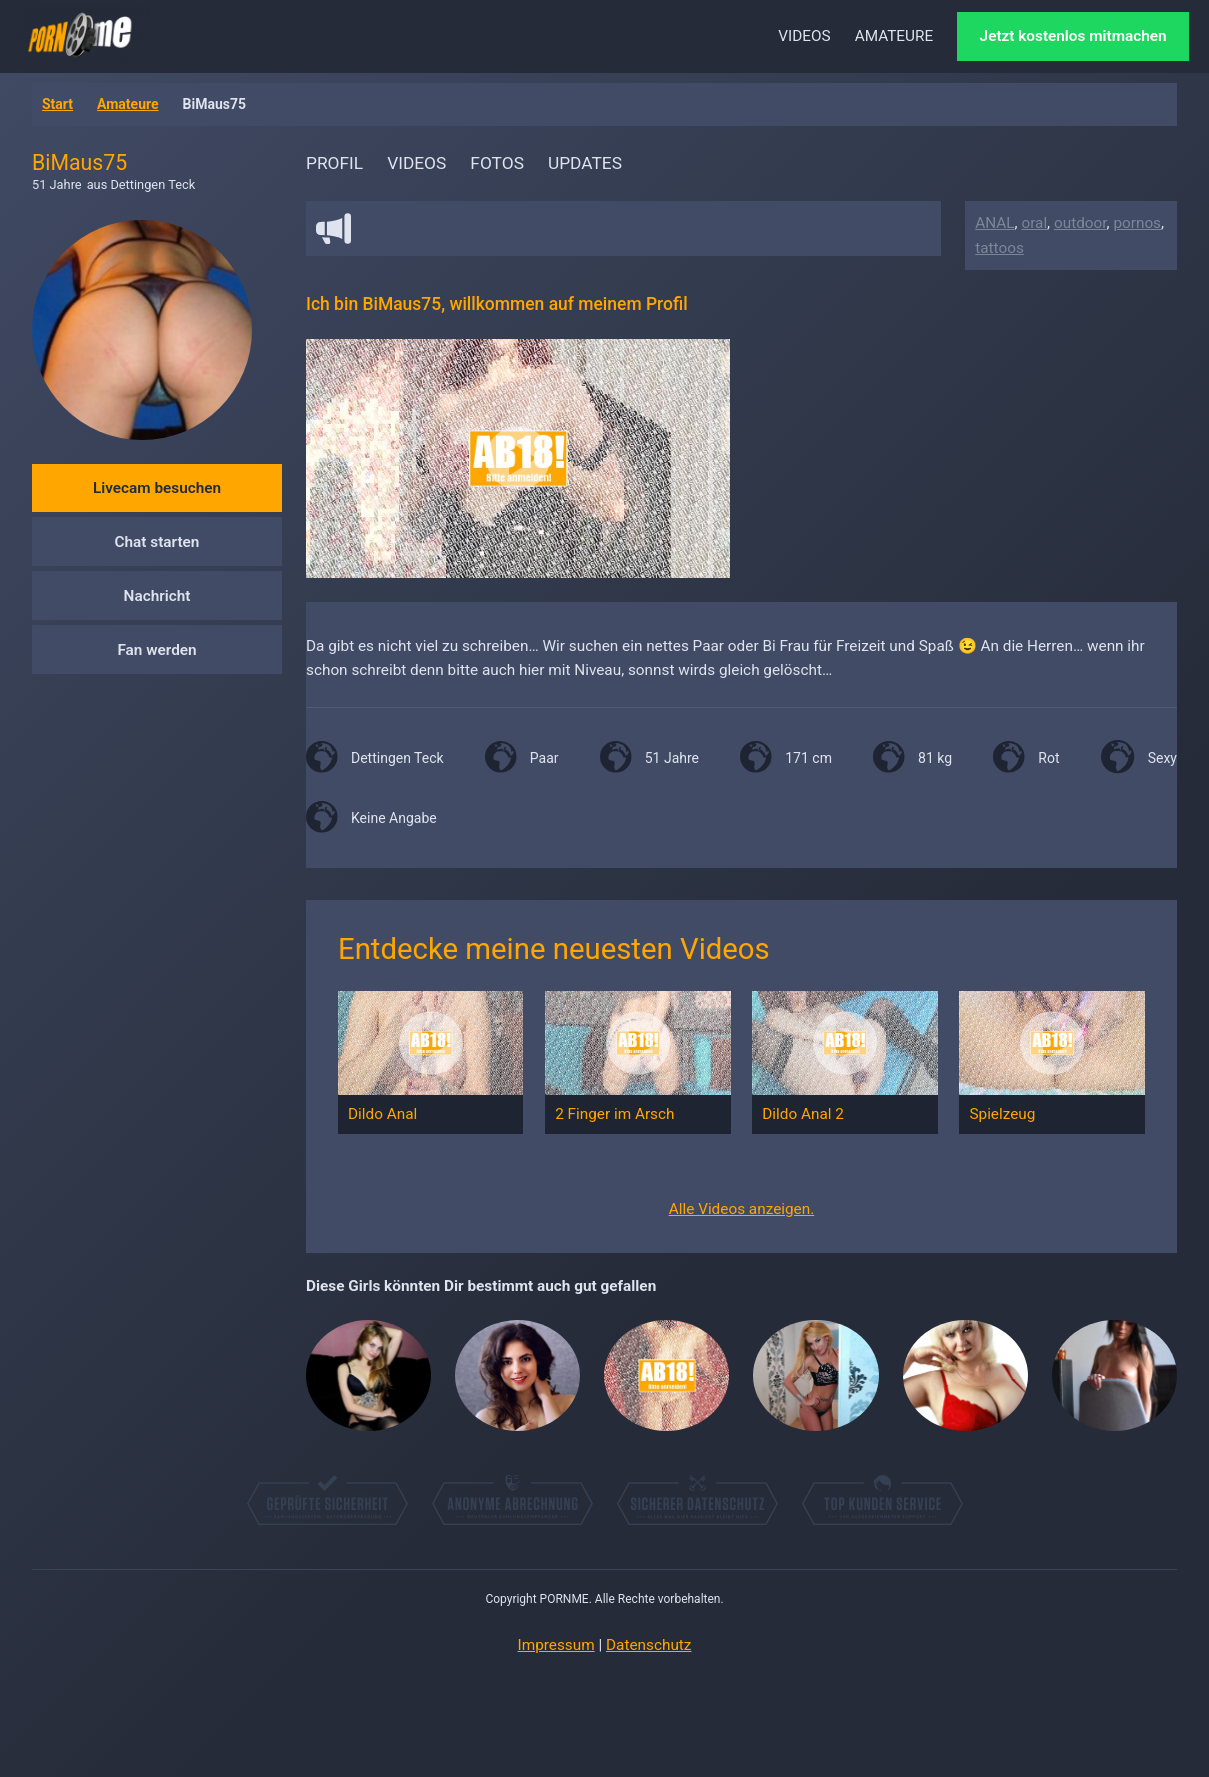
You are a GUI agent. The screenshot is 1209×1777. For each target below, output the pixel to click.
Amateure (128, 104)
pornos (1137, 223)
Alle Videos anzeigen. (741, 1209)
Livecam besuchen (157, 488)
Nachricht (157, 596)
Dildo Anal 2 (803, 1114)
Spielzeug (1002, 1114)
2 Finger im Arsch (614, 1114)
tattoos (999, 248)
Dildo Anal (382, 1114)
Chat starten (157, 542)
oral (1034, 223)
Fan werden (156, 650)
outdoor (1080, 223)
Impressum (556, 1645)
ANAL (994, 223)
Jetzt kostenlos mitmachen (1073, 36)
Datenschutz (648, 1645)
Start (57, 104)
